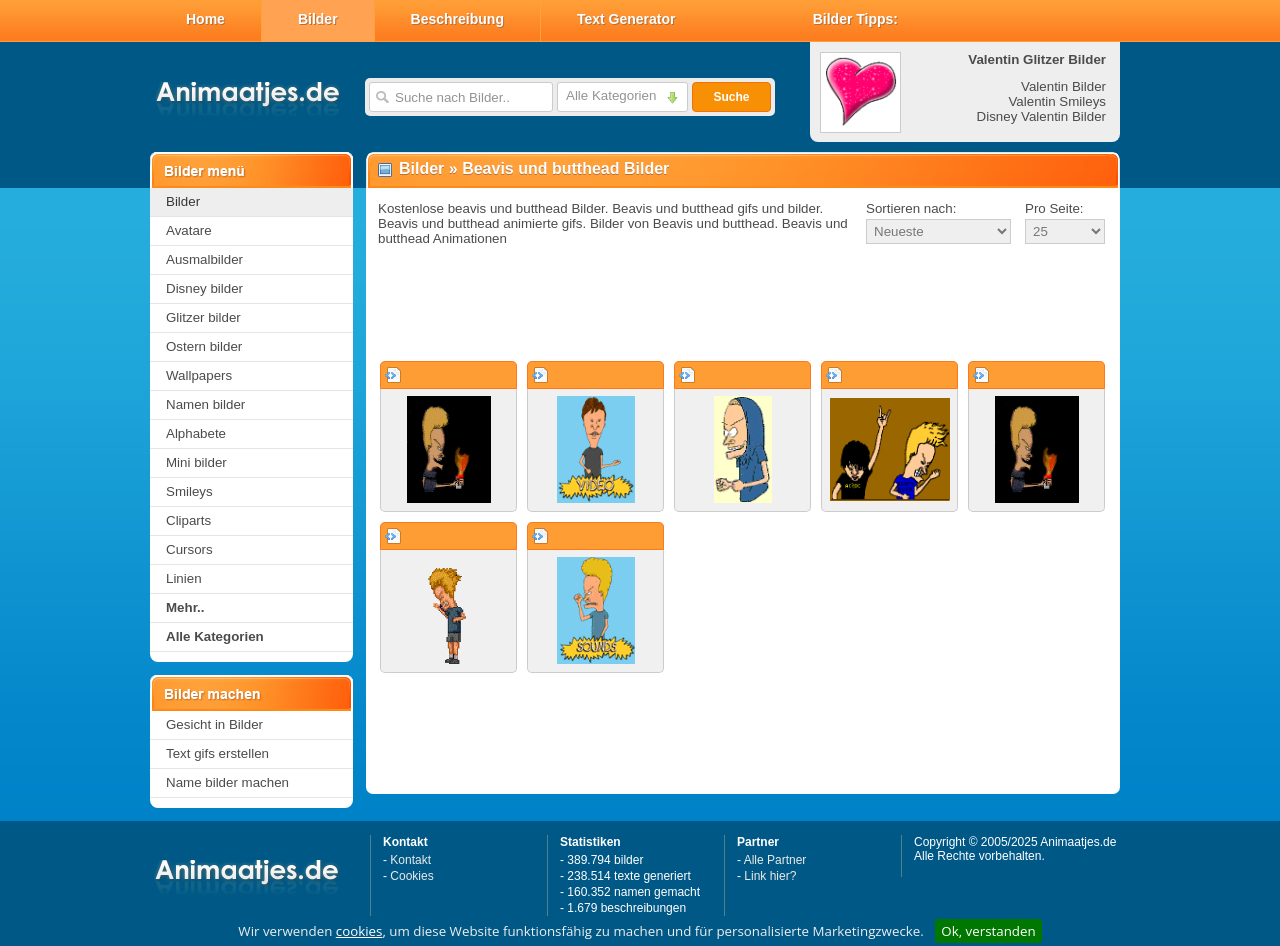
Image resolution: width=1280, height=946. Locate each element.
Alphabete (196, 433)
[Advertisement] (743, 304)
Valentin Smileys (1057, 101)
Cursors (189, 549)
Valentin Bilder (1063, 86)
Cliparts (188, 520)
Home (205, 19)
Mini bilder (196, 462)
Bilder (318, 19)
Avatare (189, 230)
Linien (184, 578)
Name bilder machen (227, 782)
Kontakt (410, 860)
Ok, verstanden (988, 931)
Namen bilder (205, 404)
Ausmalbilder (204, 259)
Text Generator (626, 19)
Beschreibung (457, 19)
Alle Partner (775, 860)
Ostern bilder (204, 346)
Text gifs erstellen (217, 753)
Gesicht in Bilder (214, 724)
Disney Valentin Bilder (1041, 116)
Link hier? (770, 876)
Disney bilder (204, 288)
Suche (731, 97)
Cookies (411, 876)
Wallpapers (199, 375)
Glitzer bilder (203, 317)
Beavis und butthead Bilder (565, 168)
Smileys (189, 491)
